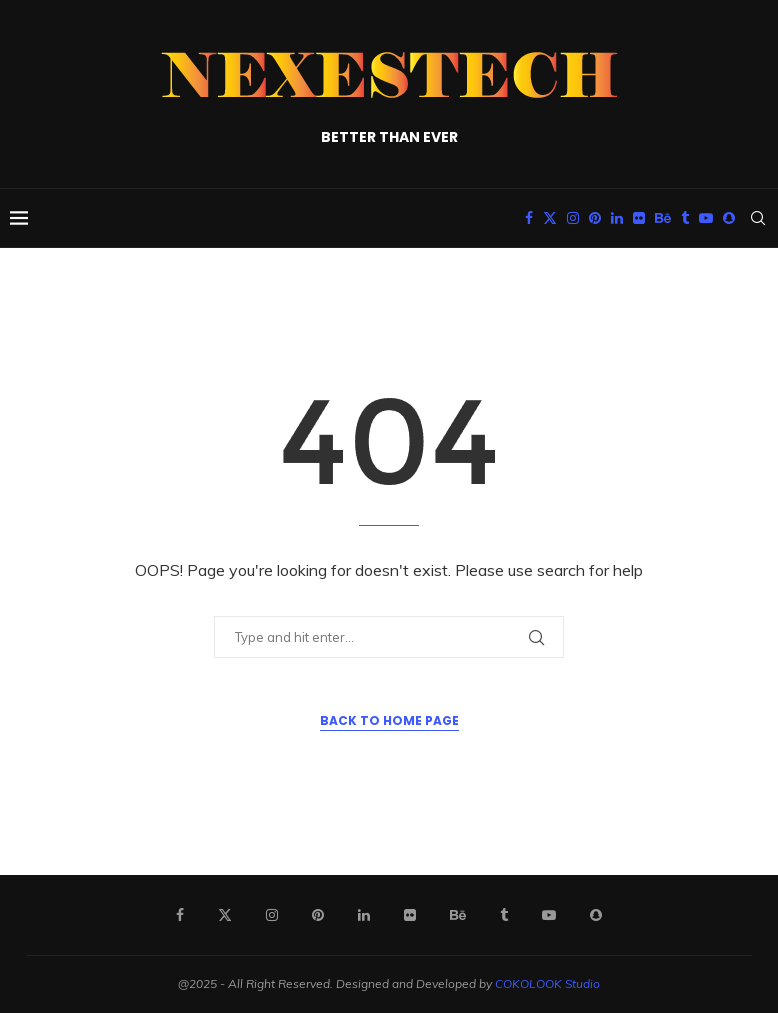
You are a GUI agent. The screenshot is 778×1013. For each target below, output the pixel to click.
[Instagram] (573, 218)
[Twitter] (550, 218)
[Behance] (663, 218)
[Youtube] (706, 218)
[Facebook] (529, 218)
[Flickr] (639, 218)
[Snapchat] (729, 218)
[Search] (758, 218)
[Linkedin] (617, 218)
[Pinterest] (595, 218)
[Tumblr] (685, 218)
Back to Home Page (389, 720)
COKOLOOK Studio (547, 983)
